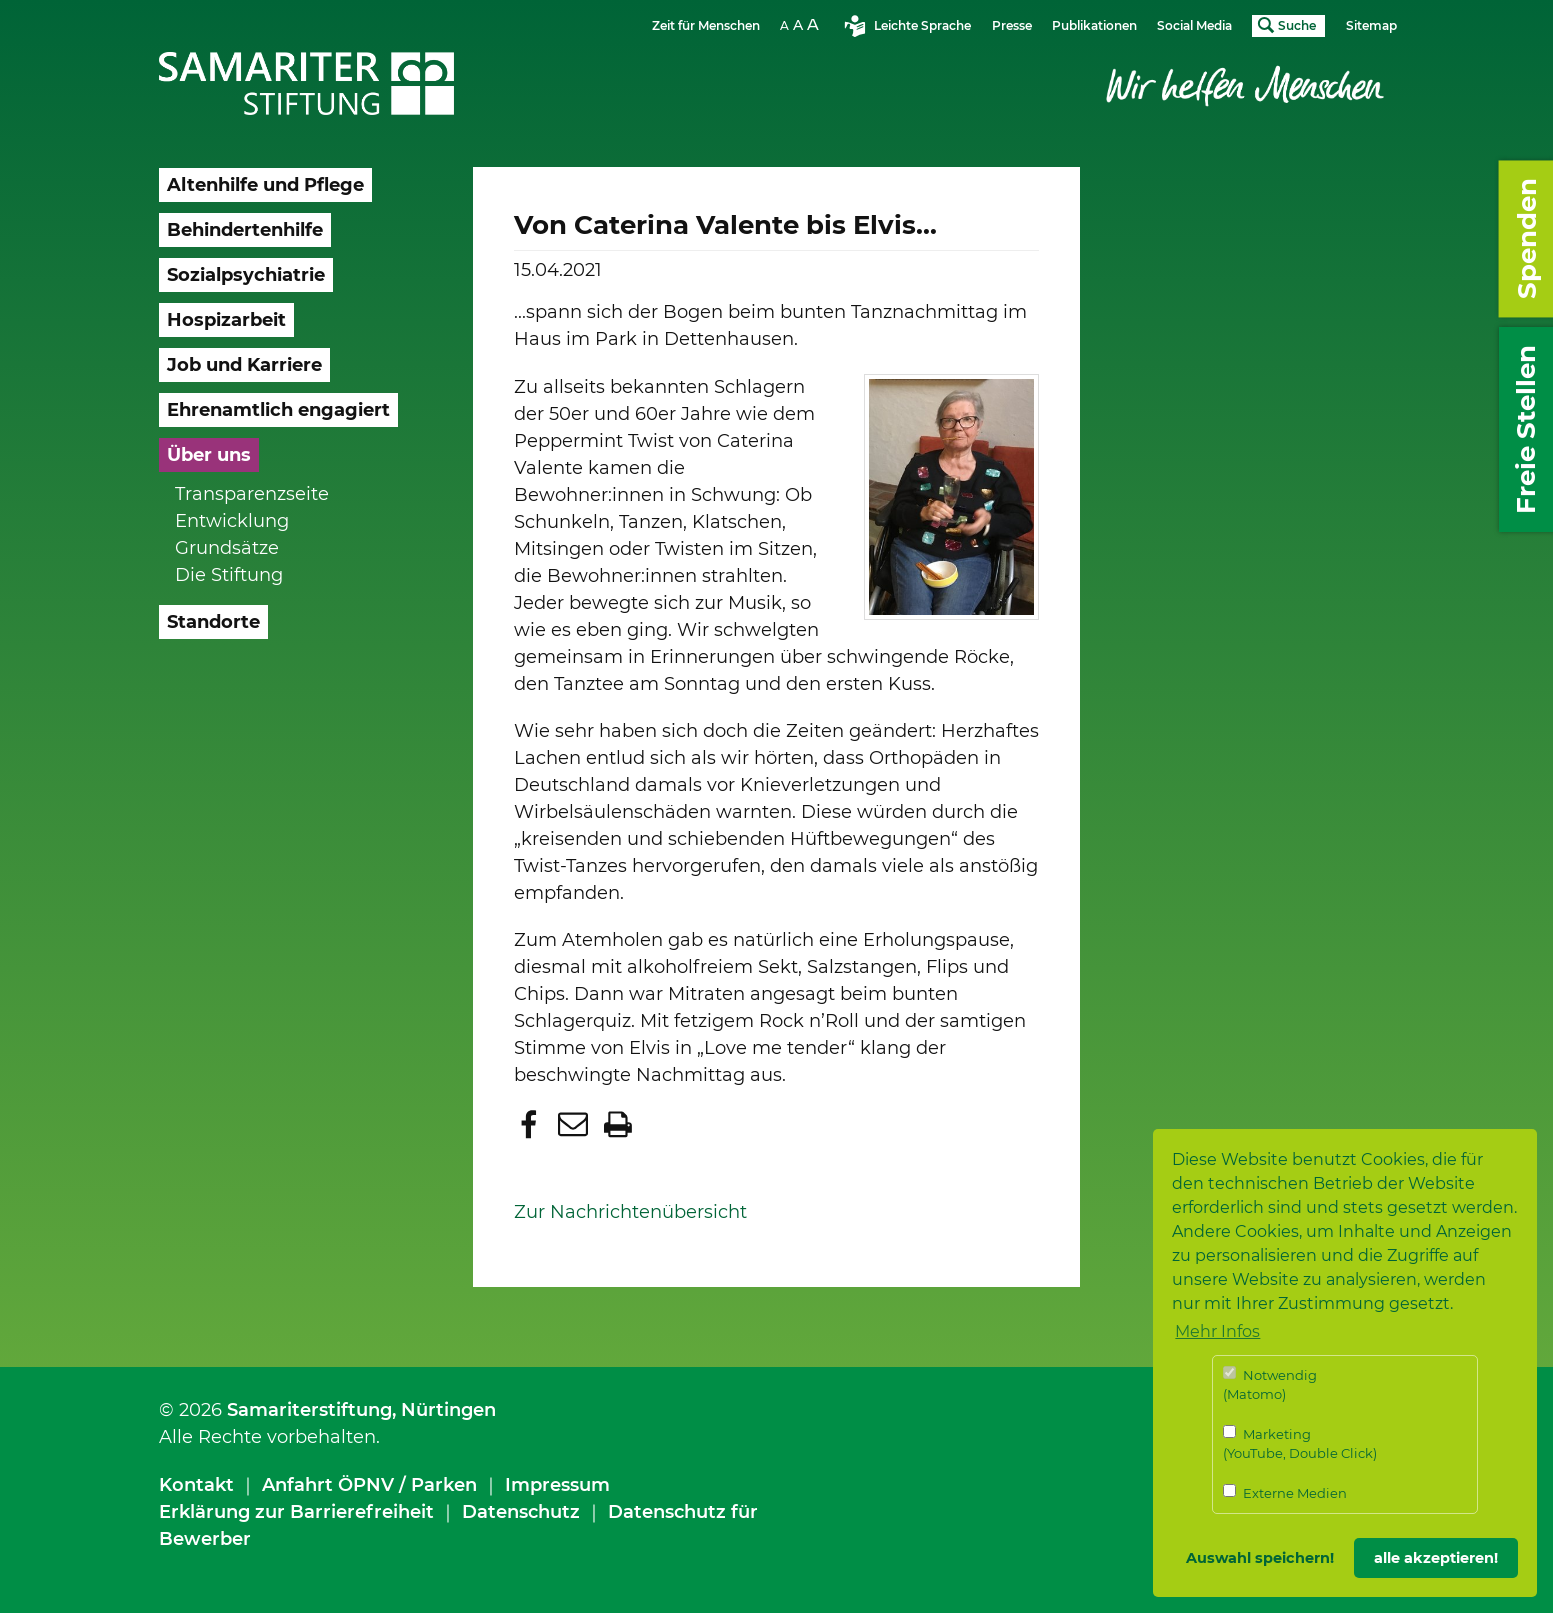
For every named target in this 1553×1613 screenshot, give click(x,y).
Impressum (557, 1485)
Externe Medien (1285, 1492)
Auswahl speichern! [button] (1260, 1558)
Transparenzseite (252, 494)
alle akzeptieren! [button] (1436, 1558)
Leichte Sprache (922, 25)
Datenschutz (521, 1512)
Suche (1297, 25)
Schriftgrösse (802, 24)
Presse (1012, 25)
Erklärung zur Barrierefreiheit (296, 1512)
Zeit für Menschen (706, 25)
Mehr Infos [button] (1217, 1331)
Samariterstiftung (309, 1410)
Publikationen (1094, 25)
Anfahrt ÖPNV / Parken (369, 1485)
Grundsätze (227, 548)
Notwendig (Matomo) (1270, 1384)
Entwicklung (232, 521)
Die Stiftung (229, 575)
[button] (531, 1124)
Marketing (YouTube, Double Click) (1300, 1443)
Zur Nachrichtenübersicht (630, 1212)
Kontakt (196, 1485)
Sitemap (1371, 25)
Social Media (1194, 25)
